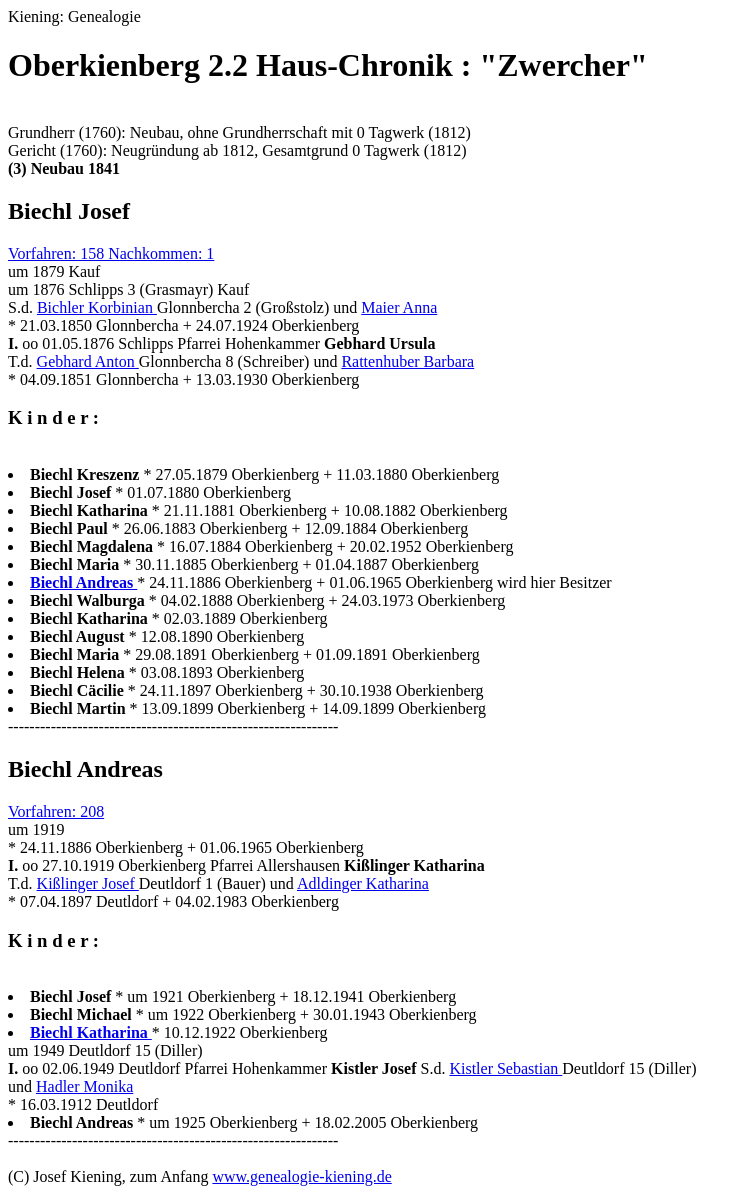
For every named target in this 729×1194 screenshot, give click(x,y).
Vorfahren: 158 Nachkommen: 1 (111, 253)
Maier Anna (399, 307)
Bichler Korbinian (97, 307)
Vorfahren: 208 (56, 811)
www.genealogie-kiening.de (301, 1176)
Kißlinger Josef (88, 883)
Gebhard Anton (88, 361)
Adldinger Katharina (363, 883)
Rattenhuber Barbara (407, 361)
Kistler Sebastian (505, 1068)
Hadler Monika (84, 1086)
